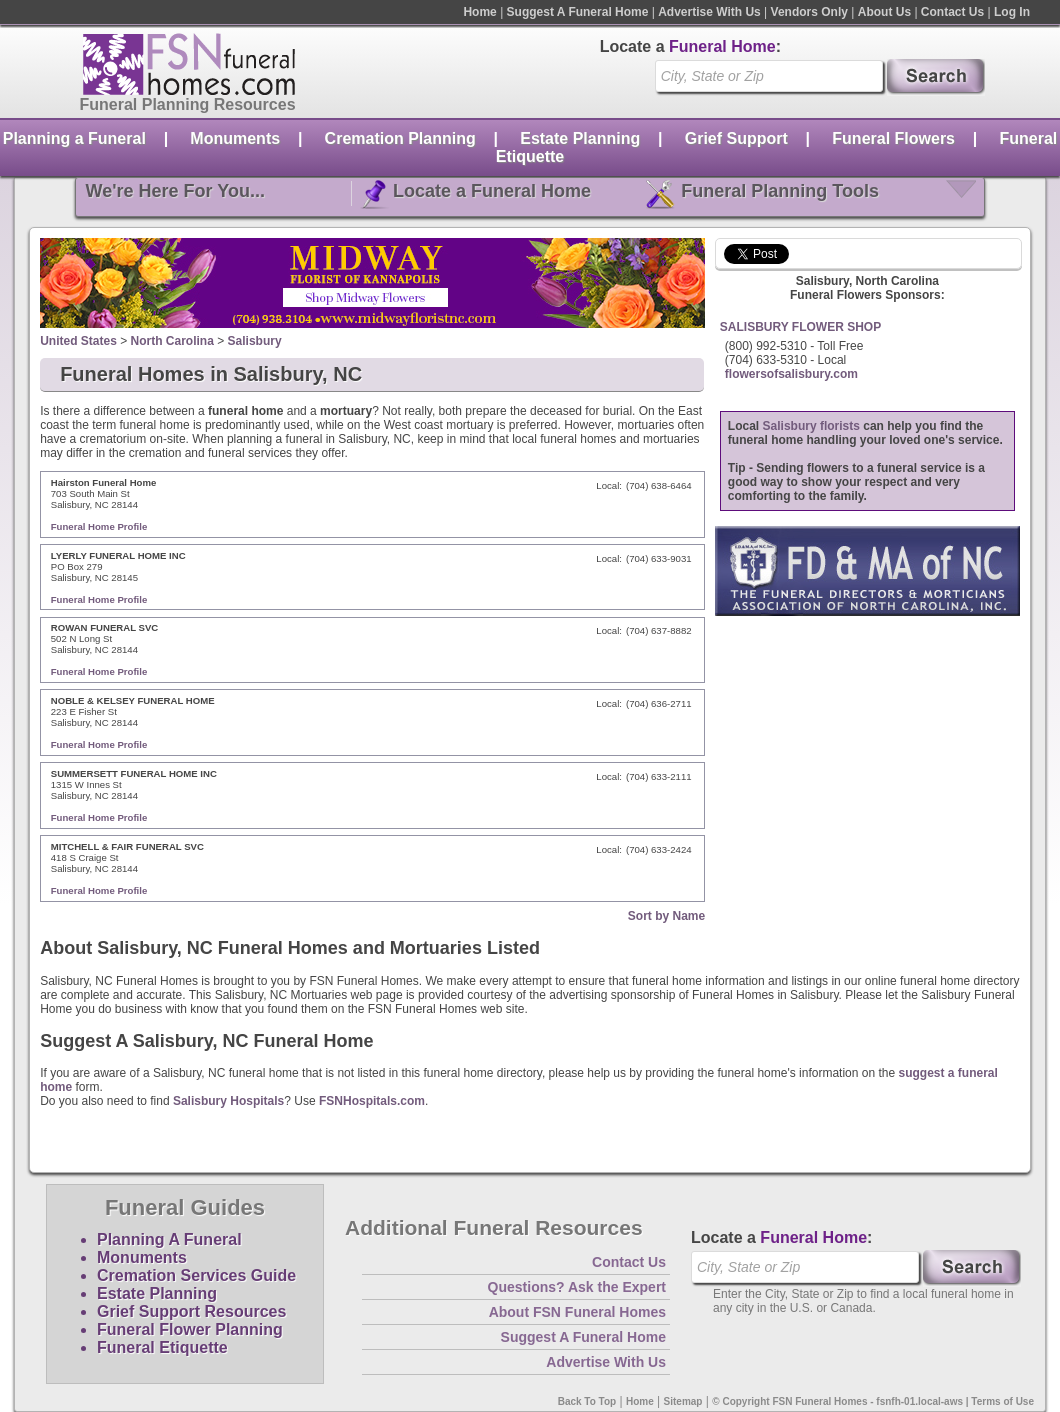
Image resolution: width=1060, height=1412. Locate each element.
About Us (884, 12)
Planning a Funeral (74, 138)
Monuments (235, 138)
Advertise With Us (709, 12)
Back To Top (587, 1401)
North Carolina (172, 341)
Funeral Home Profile (99, 526)
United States (78, 341)
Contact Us (952, 12)
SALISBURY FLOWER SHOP (800, 327)
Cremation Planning (400, 138)
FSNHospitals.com (372, 1101)
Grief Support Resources (191, 1311)
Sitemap (683, 1401)
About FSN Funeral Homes (577, 1312)
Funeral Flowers (893, 138)
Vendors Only (809, 12)
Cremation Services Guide (196, 1275)
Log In (1012, 12)
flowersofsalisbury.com (791, 374)
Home (479, 12)
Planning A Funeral (169, 1239)
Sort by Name (666, 916)
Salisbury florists (811, 426)
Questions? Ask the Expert (577, 1287)
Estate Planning (580, 138)
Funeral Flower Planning (190, 1329)
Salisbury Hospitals (228, 1101)
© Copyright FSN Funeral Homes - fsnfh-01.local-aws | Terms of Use (873, 1401)
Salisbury (255, 341)
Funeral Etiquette (162, 1347)
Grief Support (736, 138)
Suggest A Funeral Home (578, 12)
